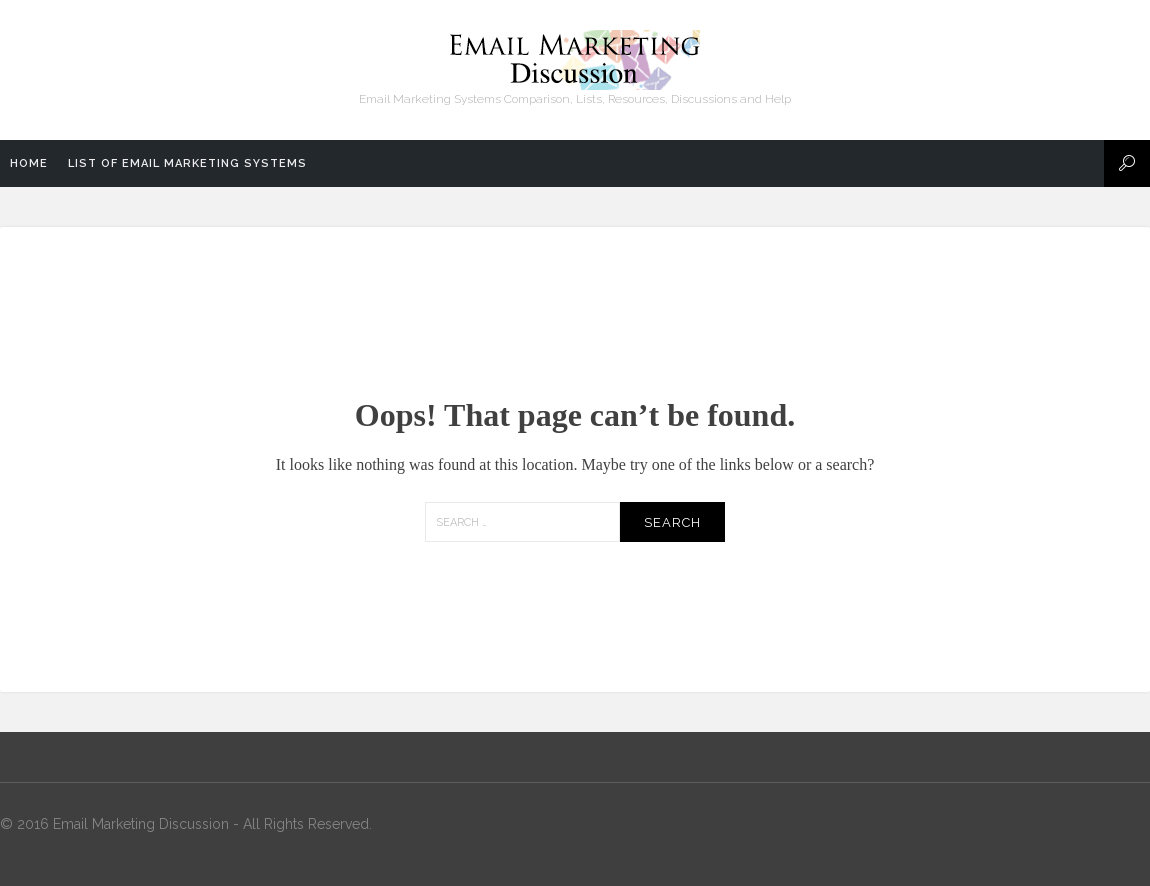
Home (29, 163)
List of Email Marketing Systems (187, 163)
